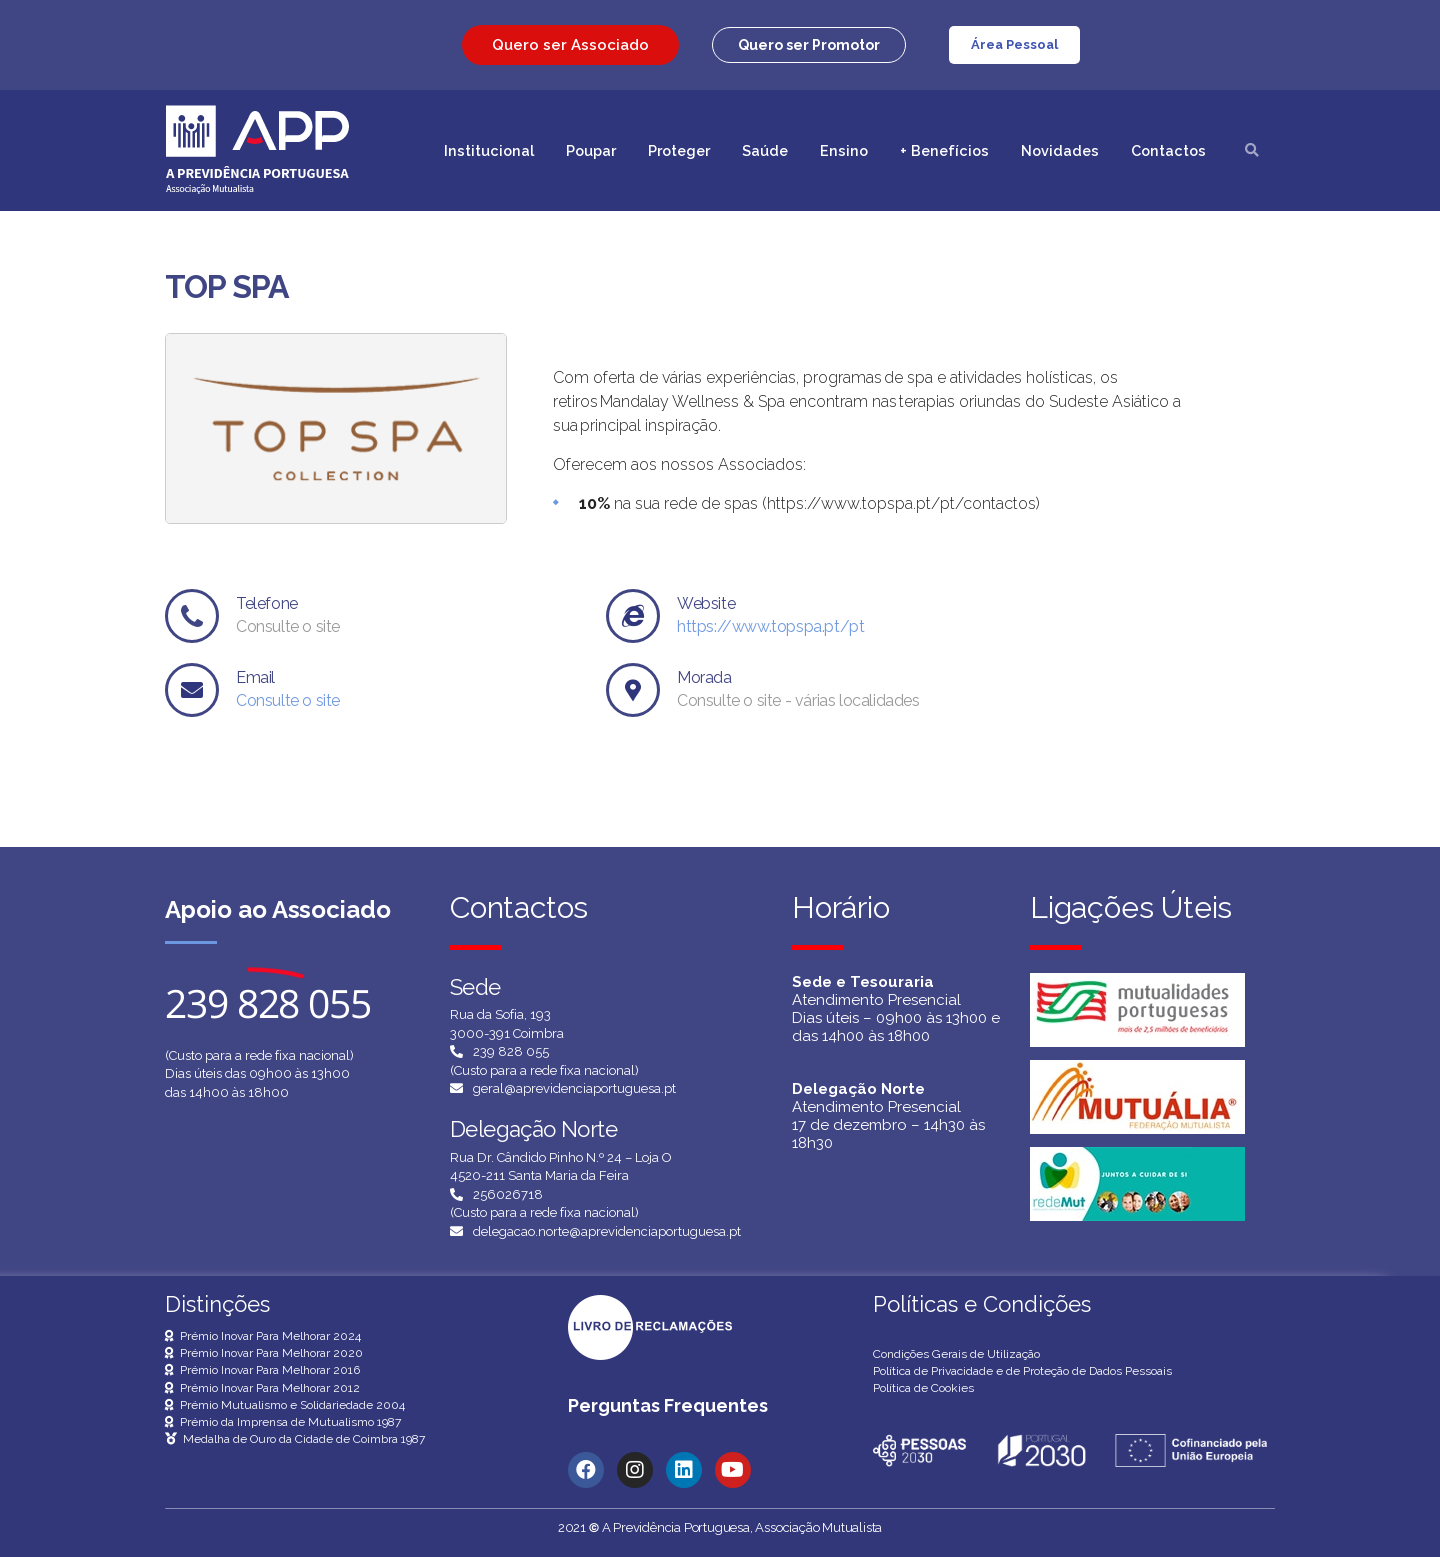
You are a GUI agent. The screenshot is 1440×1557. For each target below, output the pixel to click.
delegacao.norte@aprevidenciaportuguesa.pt (607, 1231)
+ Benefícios (944, 150)
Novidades (1060, 150)
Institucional (489, 150)
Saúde (765, 150)
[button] (809, 45)
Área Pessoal (1014, 44)
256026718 (508, 1194)
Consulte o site (288, 700)
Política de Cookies (923, 1388)
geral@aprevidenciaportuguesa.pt (574, 1088)
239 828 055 (511, 1051)
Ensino (844, 150)
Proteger (679, 150)
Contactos (1168, 150)
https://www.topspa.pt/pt (770, 626)
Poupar (591, 150)
